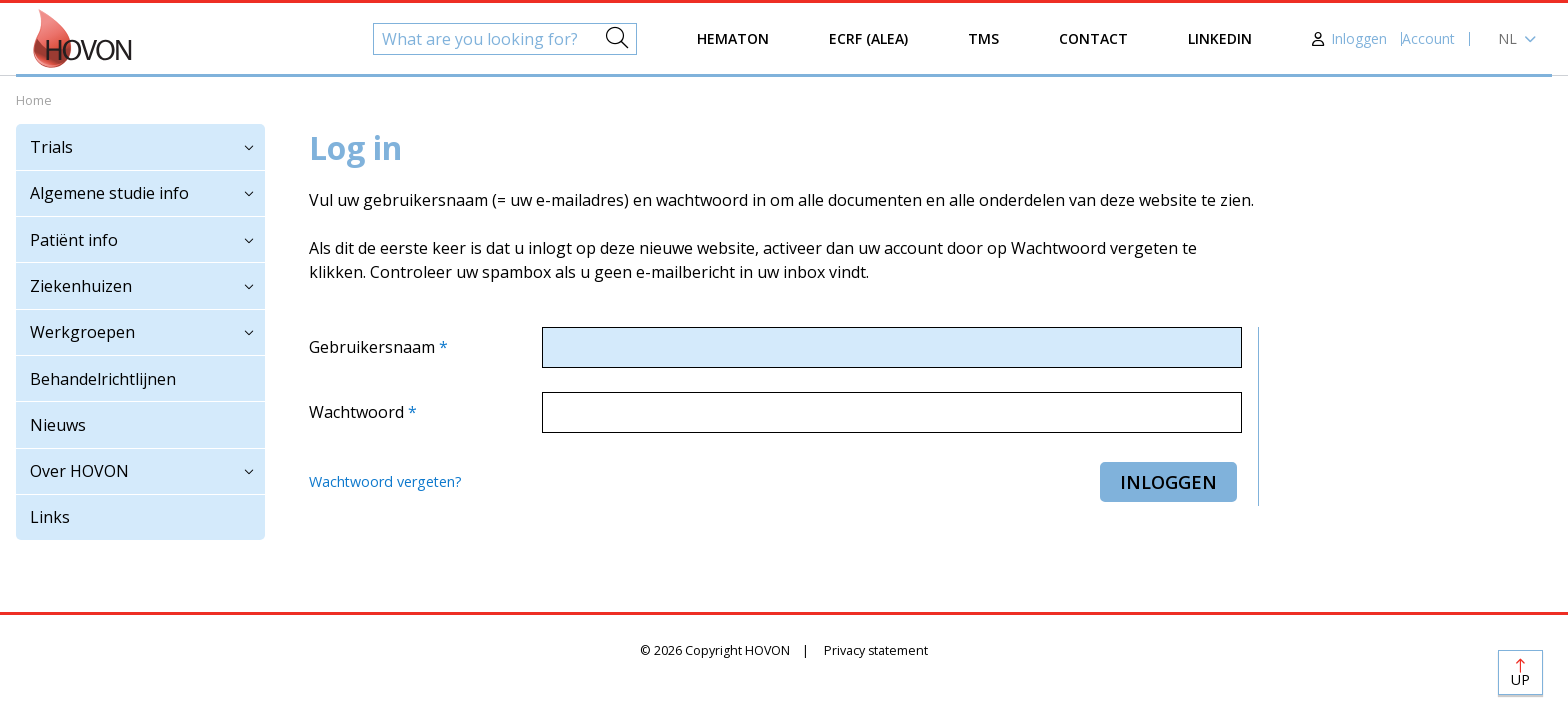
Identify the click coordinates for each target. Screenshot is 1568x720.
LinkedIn (1220, 38)
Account (1428, 38)
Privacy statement (876, 650)
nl (1507, 38)
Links (50, 517)
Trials (51, 147)
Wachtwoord (358, 412)
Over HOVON (79, 471)
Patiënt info (74, 240)
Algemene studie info (109, 193)
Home (34, 100)
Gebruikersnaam (374, 347)
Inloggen (1359, 38)
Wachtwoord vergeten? (385, 481)
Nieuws (58, 425)
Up (1520, 679)
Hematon (733, 38)
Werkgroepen (82, 332)
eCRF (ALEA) (868, 38)
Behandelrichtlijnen (103, 379)
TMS (983, 38)
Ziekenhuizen (81, 286)
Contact (1093, 38)
